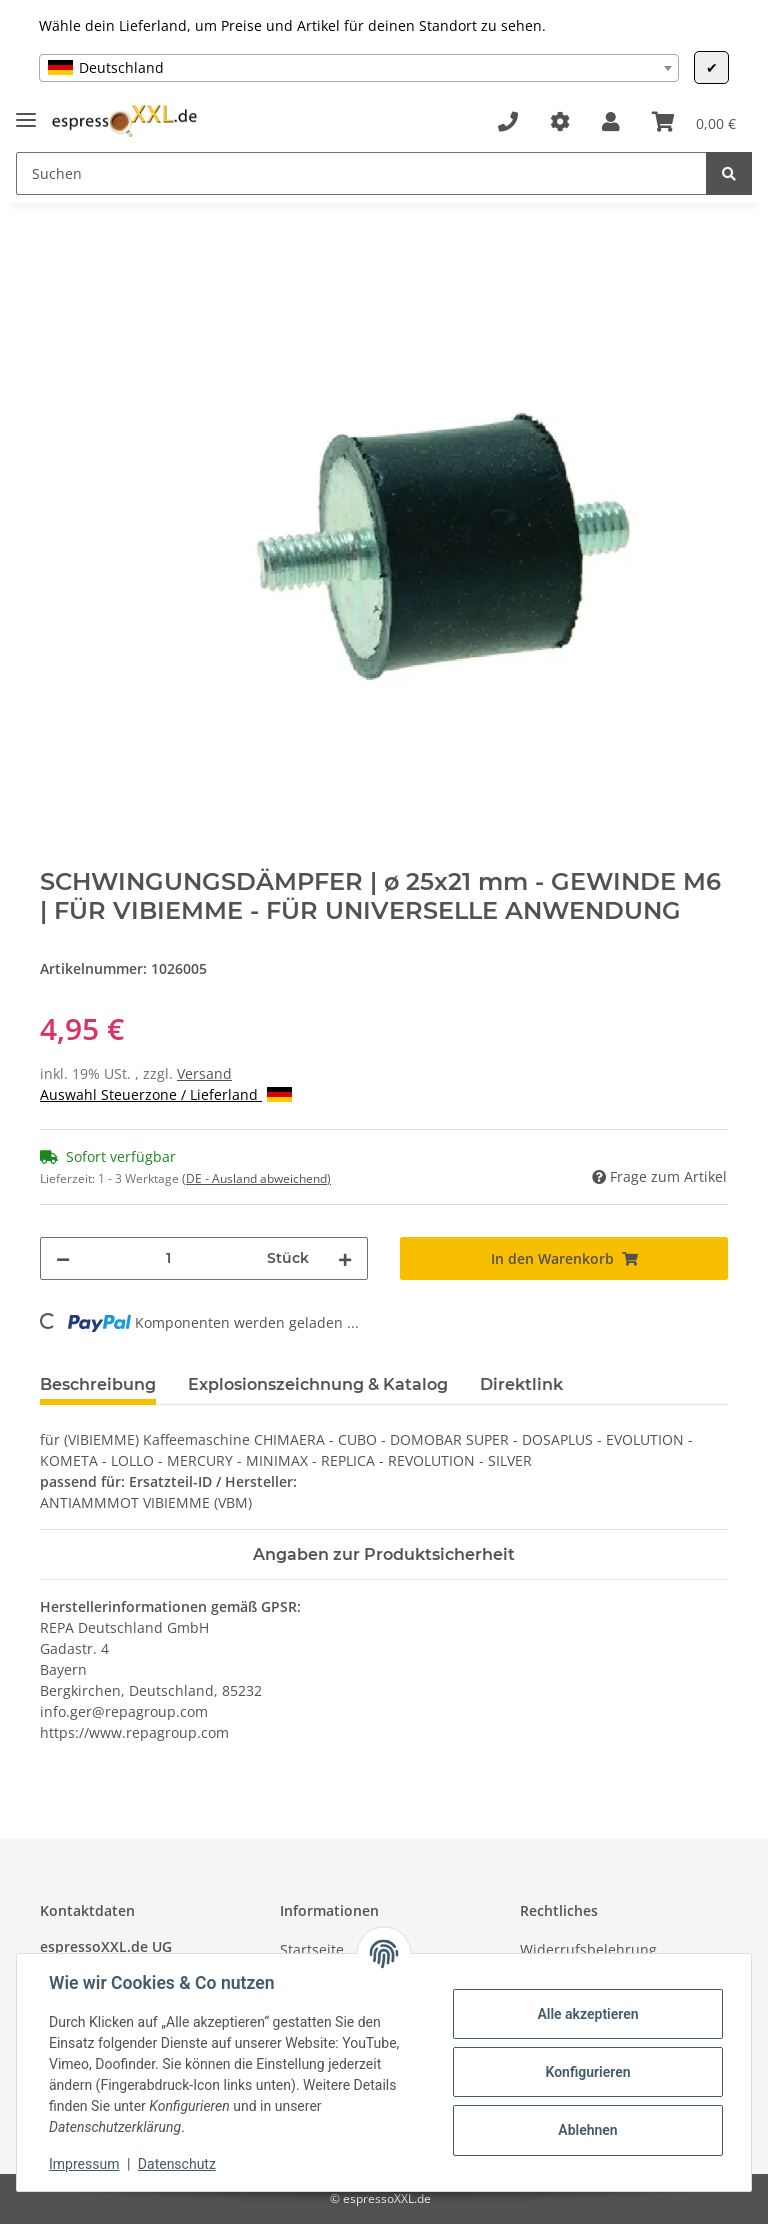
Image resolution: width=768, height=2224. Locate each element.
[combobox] (359, 68)
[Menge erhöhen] (345, 1258)
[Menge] (168, 1258)
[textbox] (359, 68)
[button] (611, 122)
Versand (204, 1073)
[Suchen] (361, 173)
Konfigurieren (587, 2072)
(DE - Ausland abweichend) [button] (256, 1178)
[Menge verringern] (63, 1258)
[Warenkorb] (694, 122)
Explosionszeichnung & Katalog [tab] (318, 1384)
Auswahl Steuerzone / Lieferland (166, 1094)
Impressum (84, 2164)
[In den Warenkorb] (56, 247)
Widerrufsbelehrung (588, 1949)
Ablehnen (587, 2130)
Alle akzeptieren (587, 2014)
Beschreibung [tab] (98, 1384)
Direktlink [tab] (521, 1384)
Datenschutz (177, 2164)
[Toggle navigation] (26, 111)
